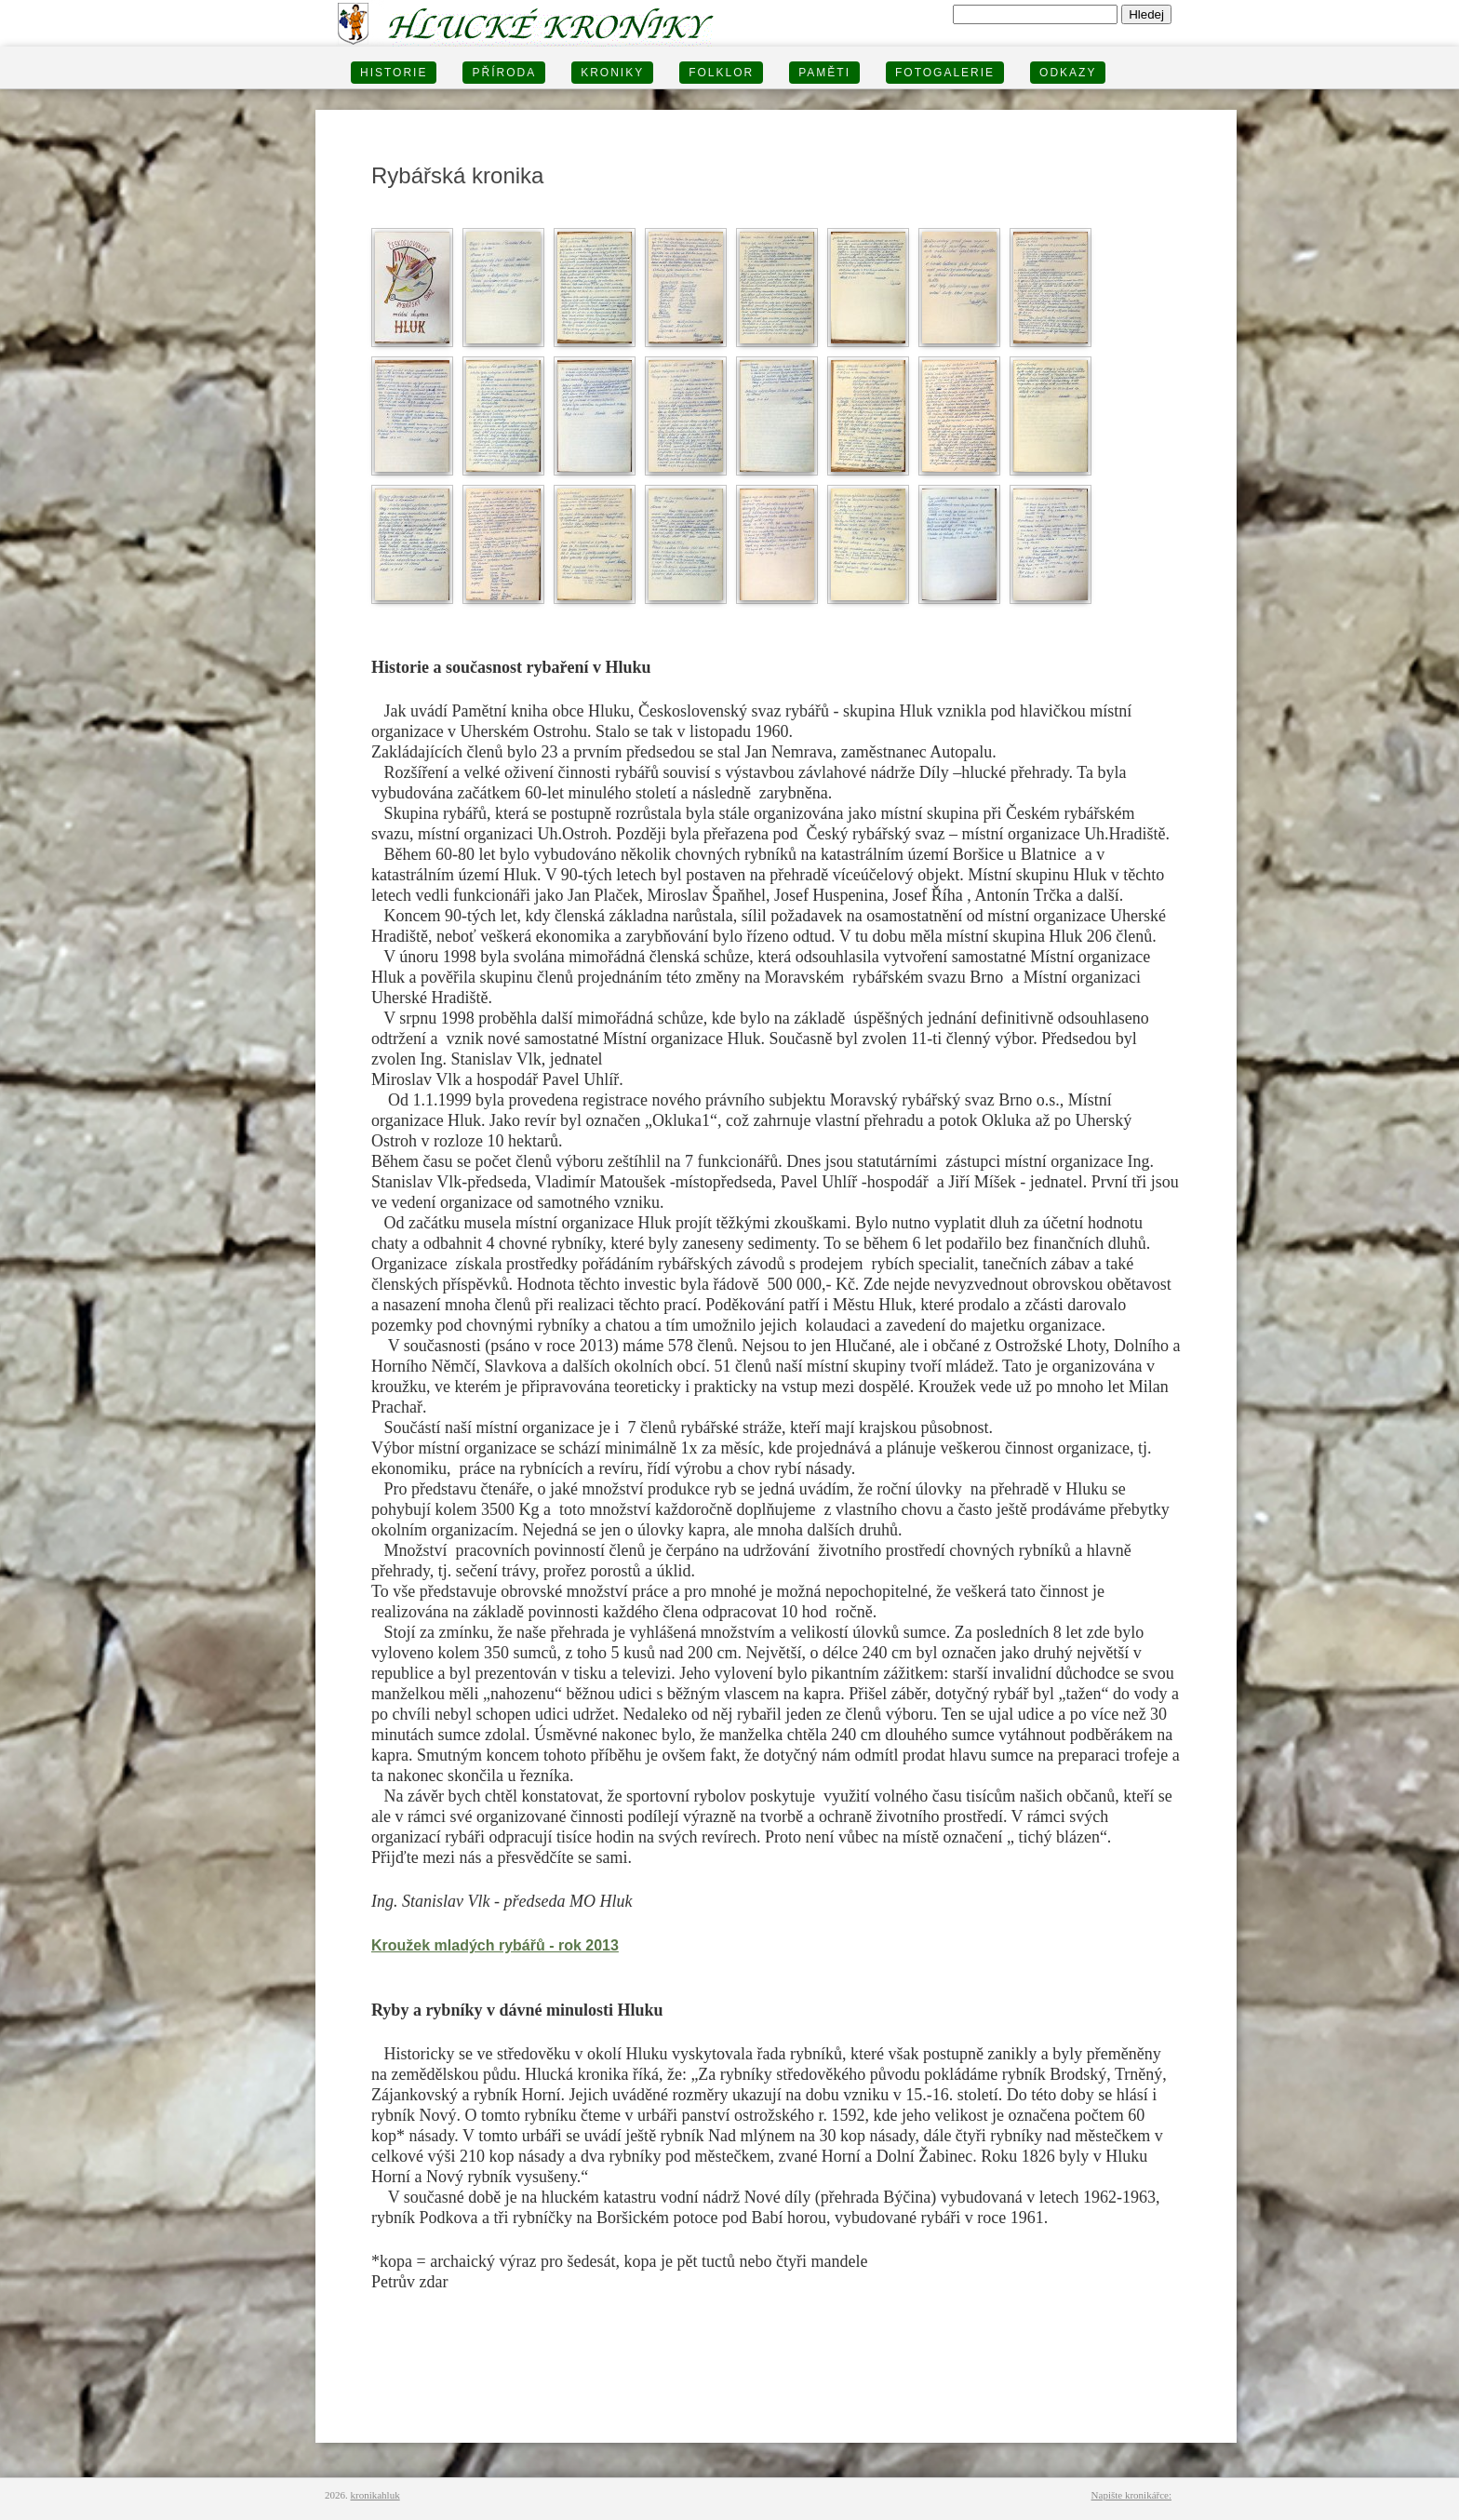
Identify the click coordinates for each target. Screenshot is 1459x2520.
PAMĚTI (824, 72)
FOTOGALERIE (945, 72)
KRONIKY (612, 72)
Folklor (721, 72)
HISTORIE (393, 72)
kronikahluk (375, 2494)
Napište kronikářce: (1131, 2494)
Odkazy (1067, 72)
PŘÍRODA (504, 72)
